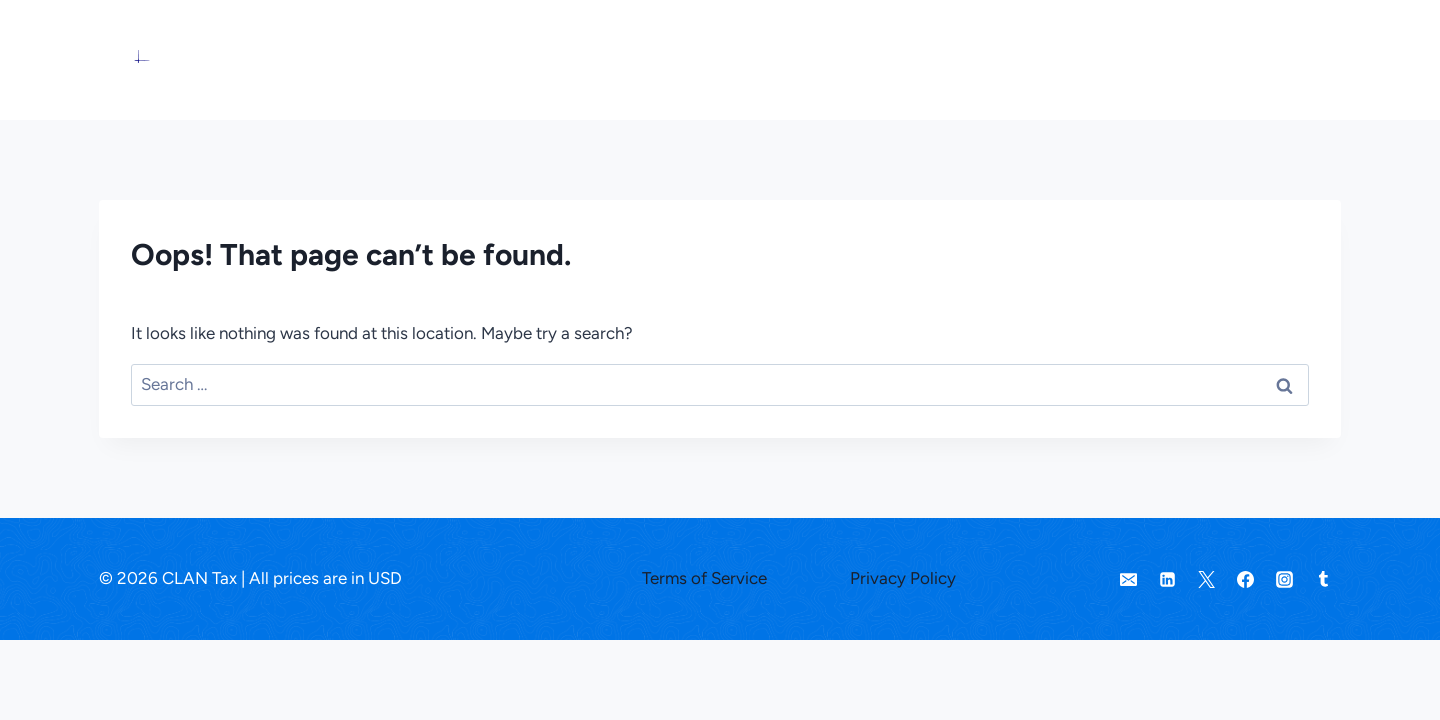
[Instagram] (1285, 579)
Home (874, 59)
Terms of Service (704, 578)
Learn (1124, 59)
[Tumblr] (1324, 579)
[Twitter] (1207, 579)
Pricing (1047, 59)
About (1196, 59)
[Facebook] (1246, 579)
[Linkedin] (1168, 579)
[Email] (1129, 579)
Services (958, 59)
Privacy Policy (903, 578)
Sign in (1276, 59)
